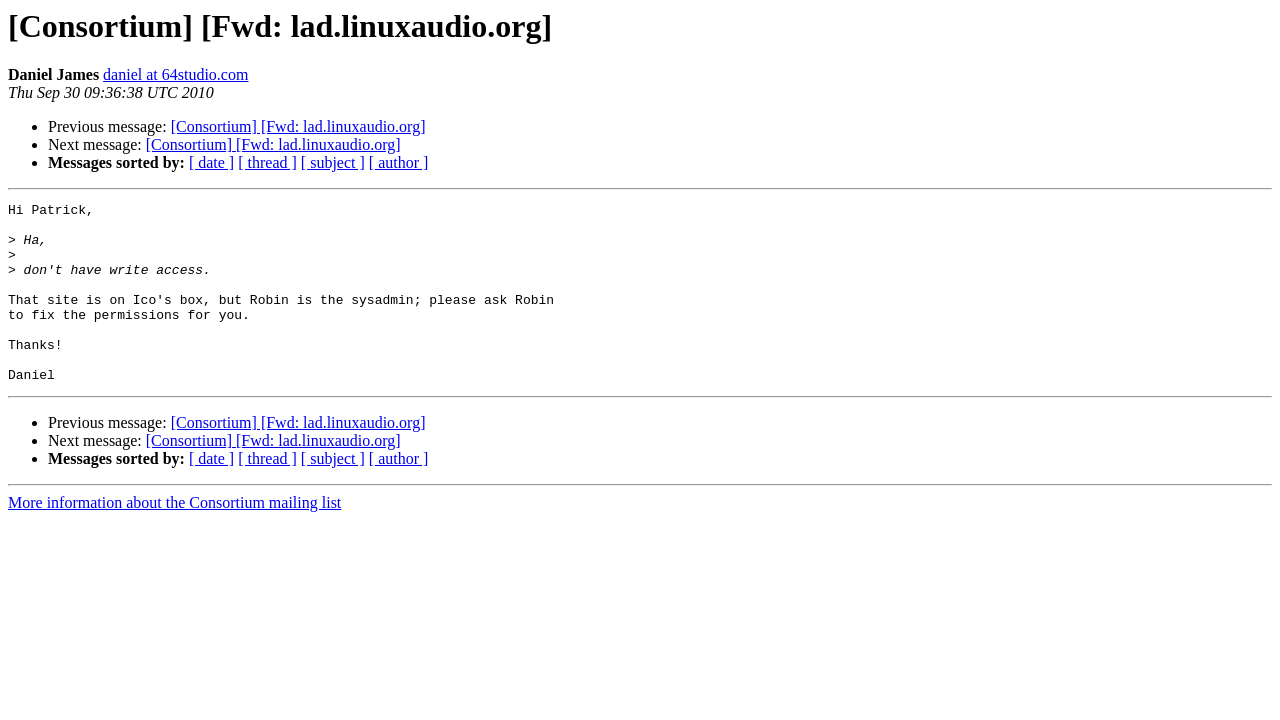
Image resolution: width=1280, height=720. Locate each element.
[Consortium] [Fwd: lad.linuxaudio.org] (298, 126)
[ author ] (399, 162)
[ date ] (211, 162)
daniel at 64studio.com (175, 74)
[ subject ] (333, 162)
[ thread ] (267, 162)
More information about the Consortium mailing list (174, 538)
